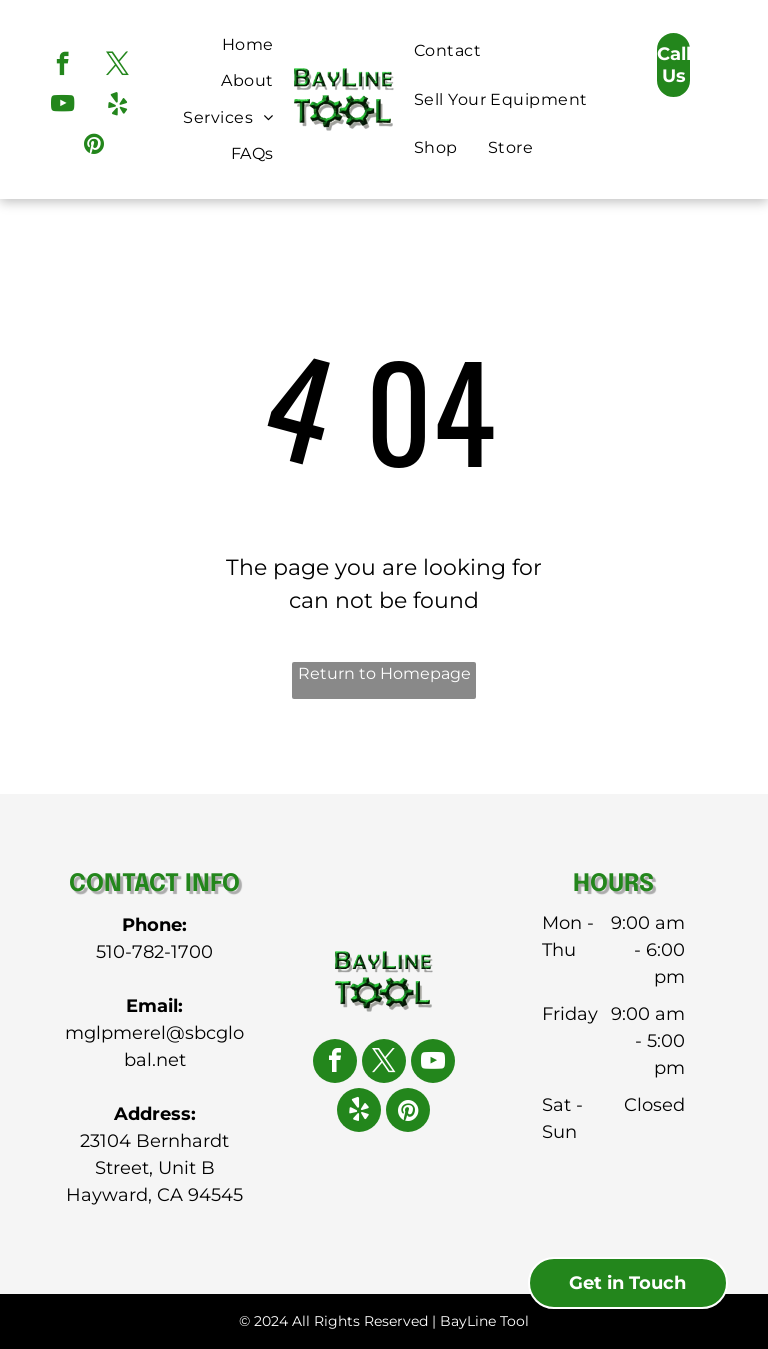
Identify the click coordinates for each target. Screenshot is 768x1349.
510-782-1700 (154, 952)
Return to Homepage (384, 673)
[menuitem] (248, 45)
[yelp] (117, 106)
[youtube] (62, 106)
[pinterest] (93, 146)
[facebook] (62, 66)
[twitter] (117, 66)
